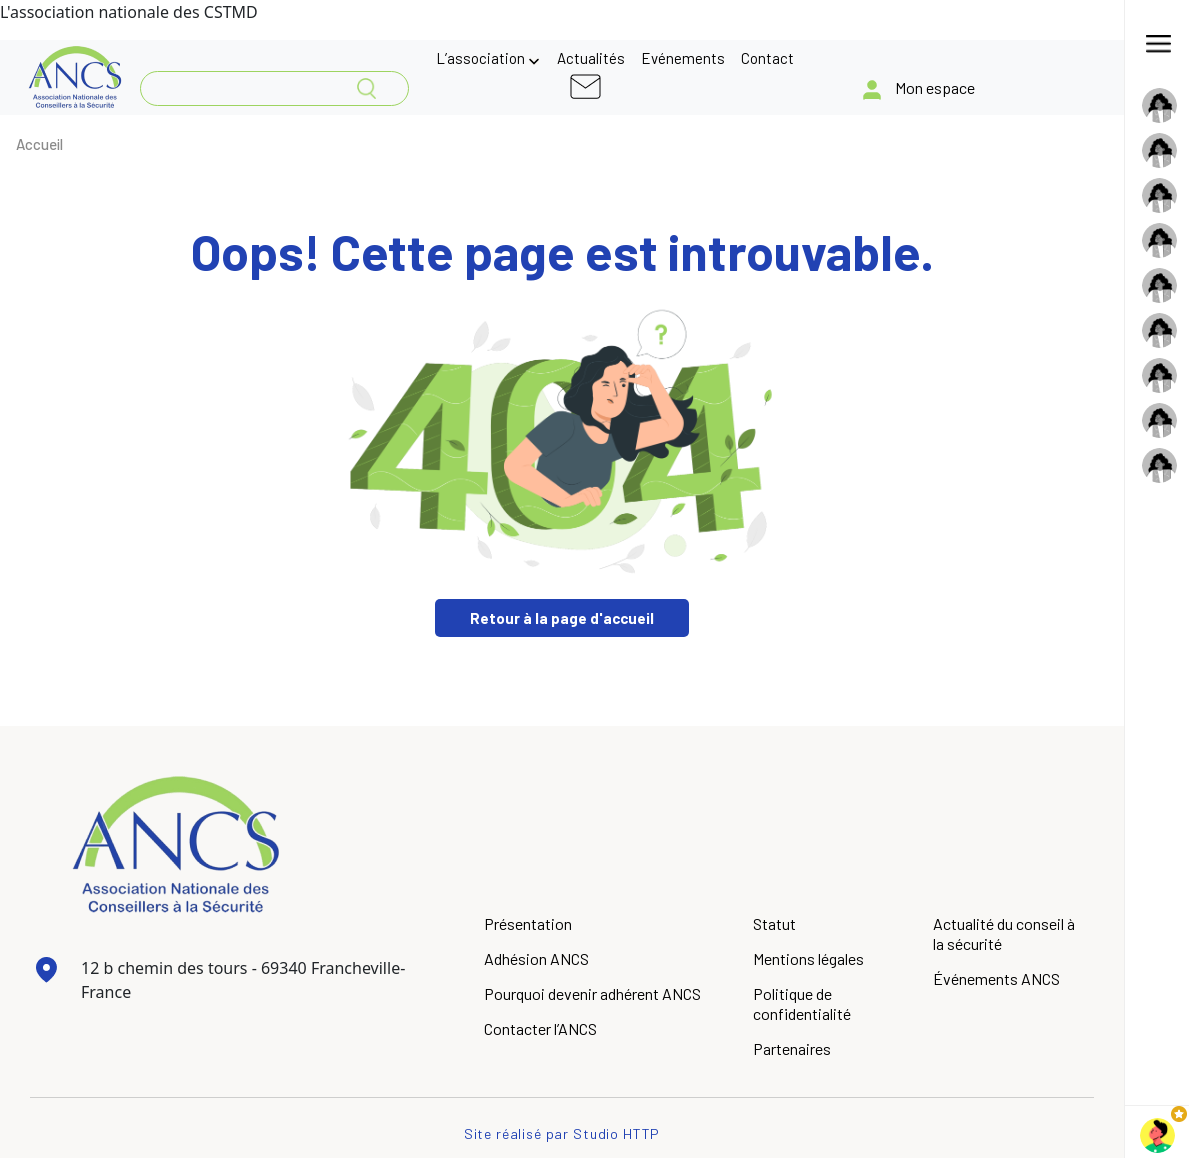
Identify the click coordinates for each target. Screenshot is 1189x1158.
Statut (774, 923)
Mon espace (935, 87)
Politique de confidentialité (802, 1003)
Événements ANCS (996, 978)
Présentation (528, 923)
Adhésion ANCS (536, 958)
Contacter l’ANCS (540, 1028)
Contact (767, 58)
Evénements (683, 58)
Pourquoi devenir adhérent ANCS (592, 993)
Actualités (591, 58)
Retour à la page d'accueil (562, 618)
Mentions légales (808, 958)
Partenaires (792, 1048)
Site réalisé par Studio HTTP (562, 1133)
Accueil (39, 144)
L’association (480, 58)
